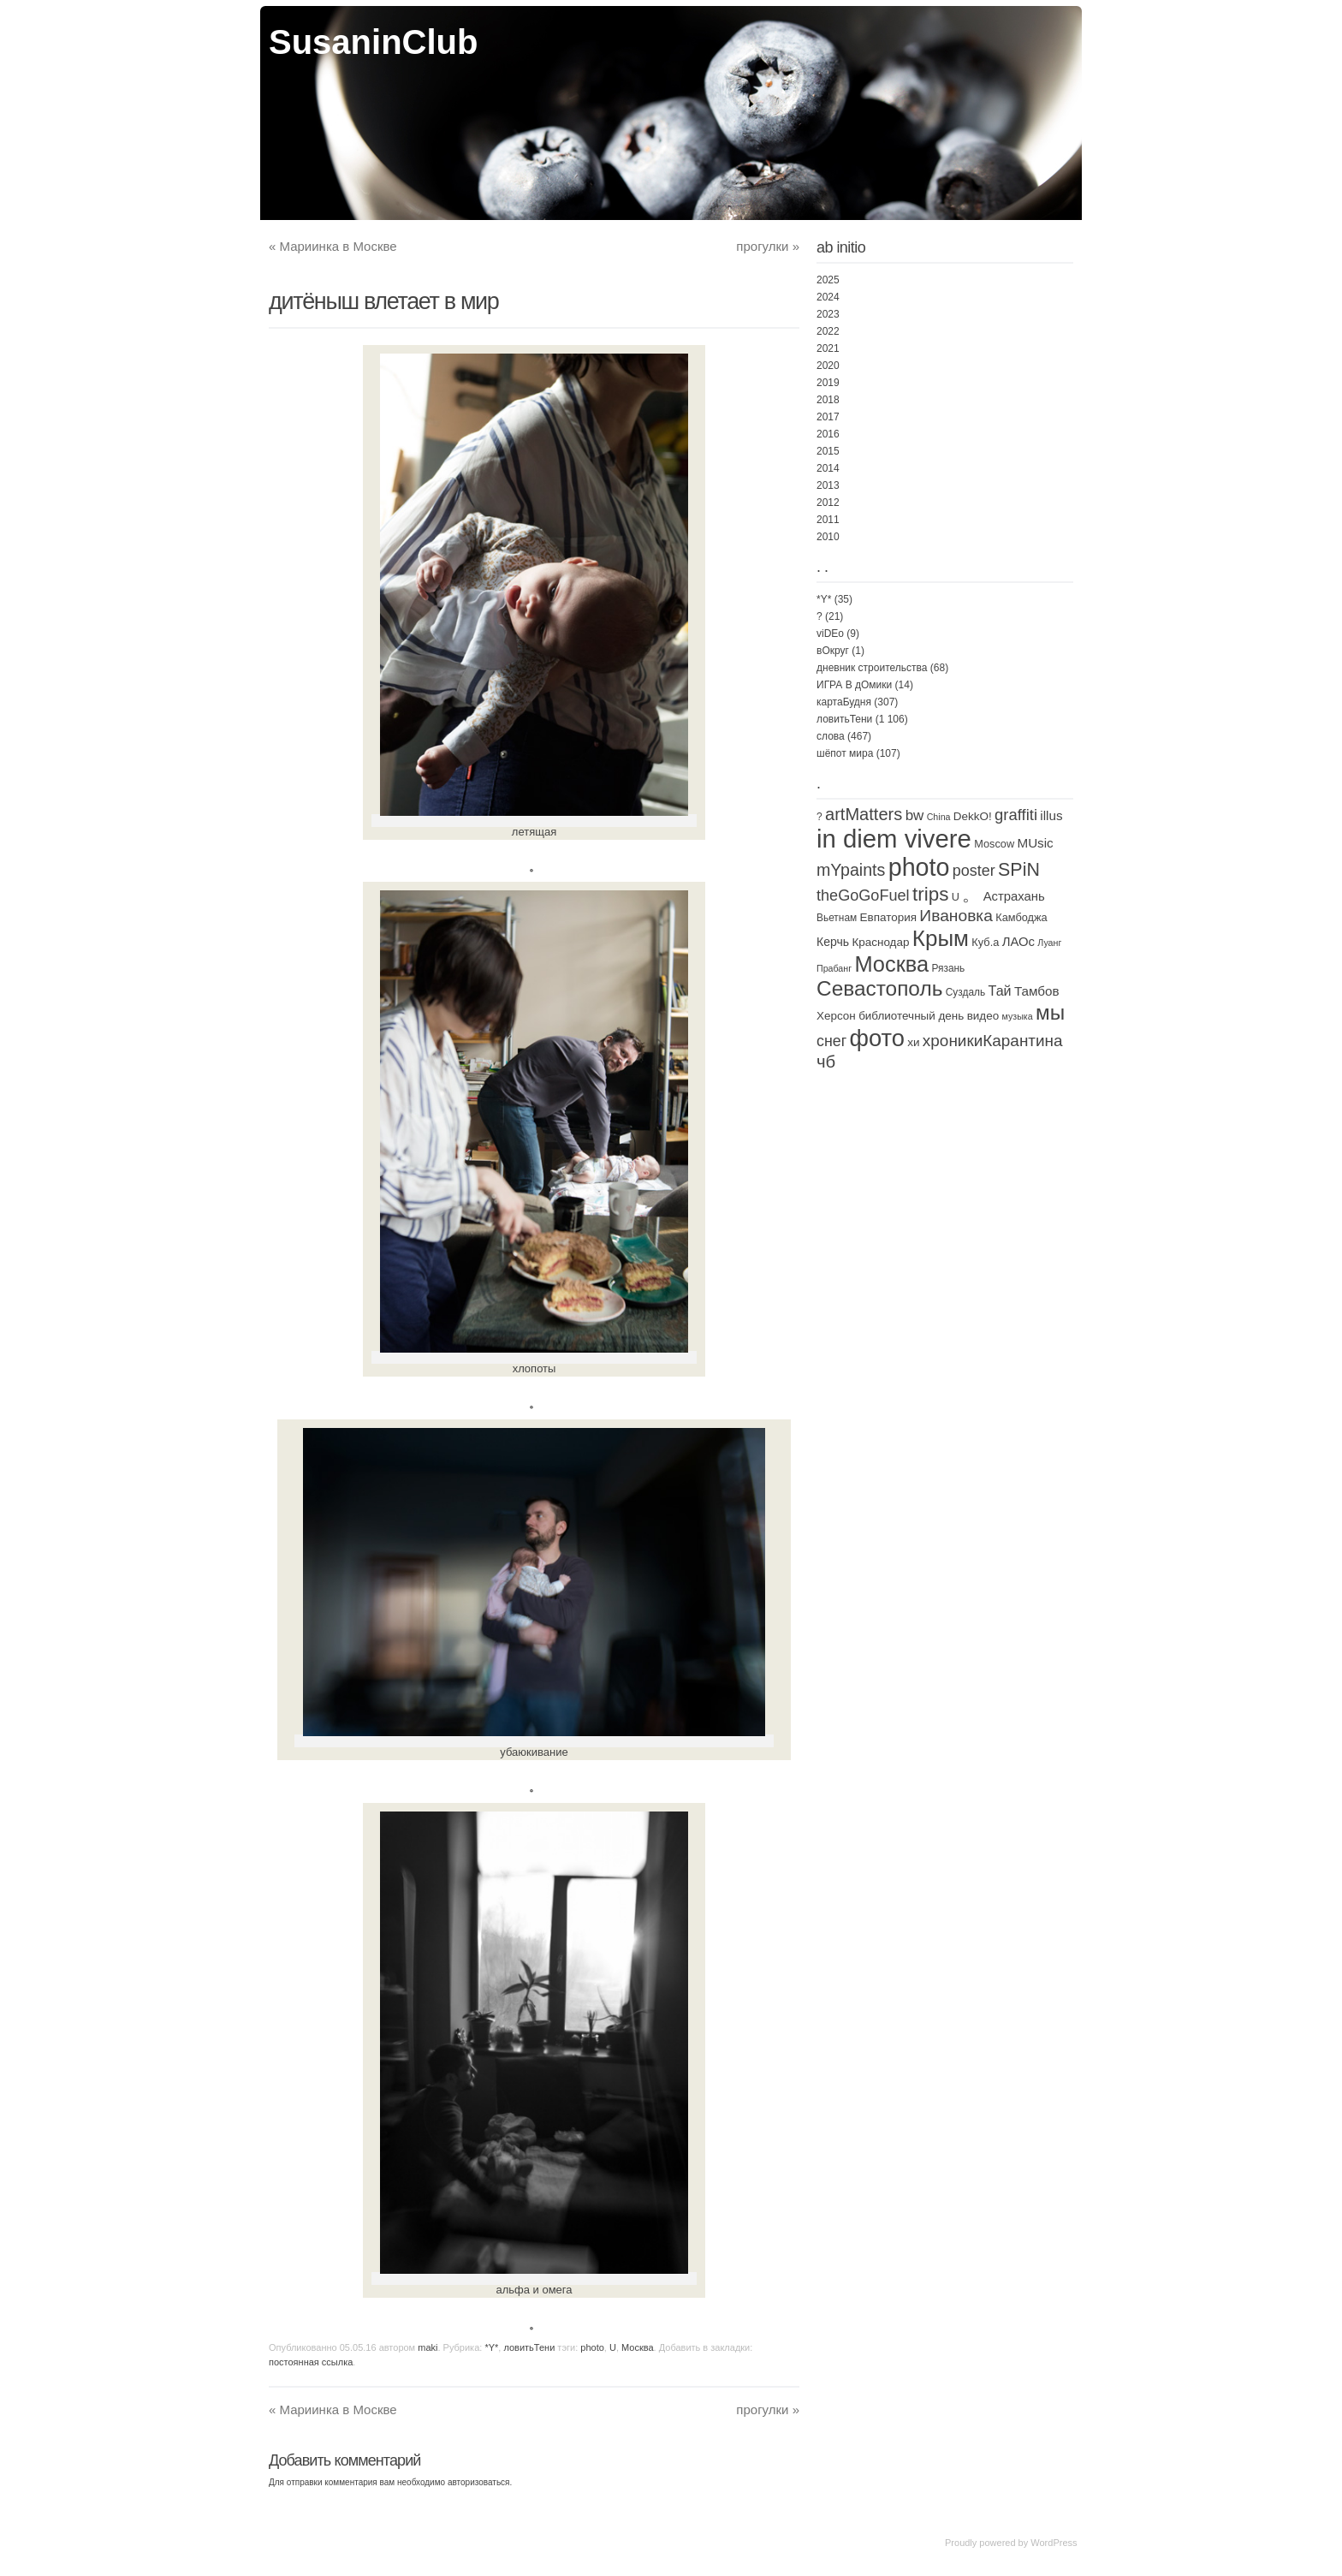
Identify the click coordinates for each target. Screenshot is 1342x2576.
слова (830, 736)
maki (427, 2347)
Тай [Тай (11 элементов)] (1000, 990)
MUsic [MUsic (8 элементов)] (1035, 843)
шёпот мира (844, 753)
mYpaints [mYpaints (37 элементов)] (850, 869)
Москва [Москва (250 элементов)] (891, 964)
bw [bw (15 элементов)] (915, 815)
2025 (828, 280)
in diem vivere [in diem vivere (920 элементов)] (893, 838)
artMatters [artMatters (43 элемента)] (863, 814)
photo (592, 2347)
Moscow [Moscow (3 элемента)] (994, 843)
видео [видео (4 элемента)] (983, 1015)
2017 (828, 417)
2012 (828, 503)
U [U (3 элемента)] (955, 896)
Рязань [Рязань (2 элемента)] (948, 968)
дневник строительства (871, 668)
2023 (828, 314)
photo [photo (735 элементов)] (919, 867)
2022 (828, 331)
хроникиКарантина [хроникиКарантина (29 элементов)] (993, 1041)
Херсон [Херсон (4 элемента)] (836, 1015)
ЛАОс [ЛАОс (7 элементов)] (1018, 942)
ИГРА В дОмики (854, 685)
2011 (828, 520)
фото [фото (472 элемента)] (877, 1038)
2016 (828, 434)
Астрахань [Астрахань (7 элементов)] (1014, 896)
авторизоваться (479, 2482)
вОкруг (832, 651)
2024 (828, 297)
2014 (828, 468)
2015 (828, 451)
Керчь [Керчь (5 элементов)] (832, 942)
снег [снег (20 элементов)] (831, 1041)
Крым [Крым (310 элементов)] (940, 938)
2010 (828, 537)
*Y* (491, 2347)
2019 (828, 383)
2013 (828, 485)
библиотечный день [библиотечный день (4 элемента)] (911, 1015)
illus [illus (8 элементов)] (1051, 815)
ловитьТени (529, 2347)
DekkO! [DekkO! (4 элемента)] (972, 816)
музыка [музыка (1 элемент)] (1017, 1016)
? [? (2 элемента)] (819, 817)
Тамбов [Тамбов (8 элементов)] (1037, 991)
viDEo (830, 634)
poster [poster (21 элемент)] (974, 870)
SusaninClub (373, 42)
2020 (828, 366)
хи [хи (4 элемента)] (913, 1042)
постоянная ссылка (311, 2362)
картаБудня (843, 702)
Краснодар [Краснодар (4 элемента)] (880, 942)
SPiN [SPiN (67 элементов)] (1019, 870)
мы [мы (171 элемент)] (1050, 1012)
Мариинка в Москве (333, 246)
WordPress (1053, 2542)
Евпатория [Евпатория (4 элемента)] (888, 917)
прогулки (767, 246)
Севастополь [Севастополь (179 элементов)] (879, 988)
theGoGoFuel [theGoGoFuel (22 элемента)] (863, 895)
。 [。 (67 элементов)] (971, 894)
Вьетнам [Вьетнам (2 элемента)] (836, 918)
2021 (828, 348)
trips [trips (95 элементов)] (930, 894)
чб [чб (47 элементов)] (825, 1061)
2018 (828, 400)
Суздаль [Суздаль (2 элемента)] (965, 992)
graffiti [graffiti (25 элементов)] (1016, 815)
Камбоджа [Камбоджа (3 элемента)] (1021, 917)
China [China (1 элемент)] (939, 817)
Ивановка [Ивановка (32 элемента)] (956, 916)
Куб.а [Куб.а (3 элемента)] (985, 942)
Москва (637, 2347)
